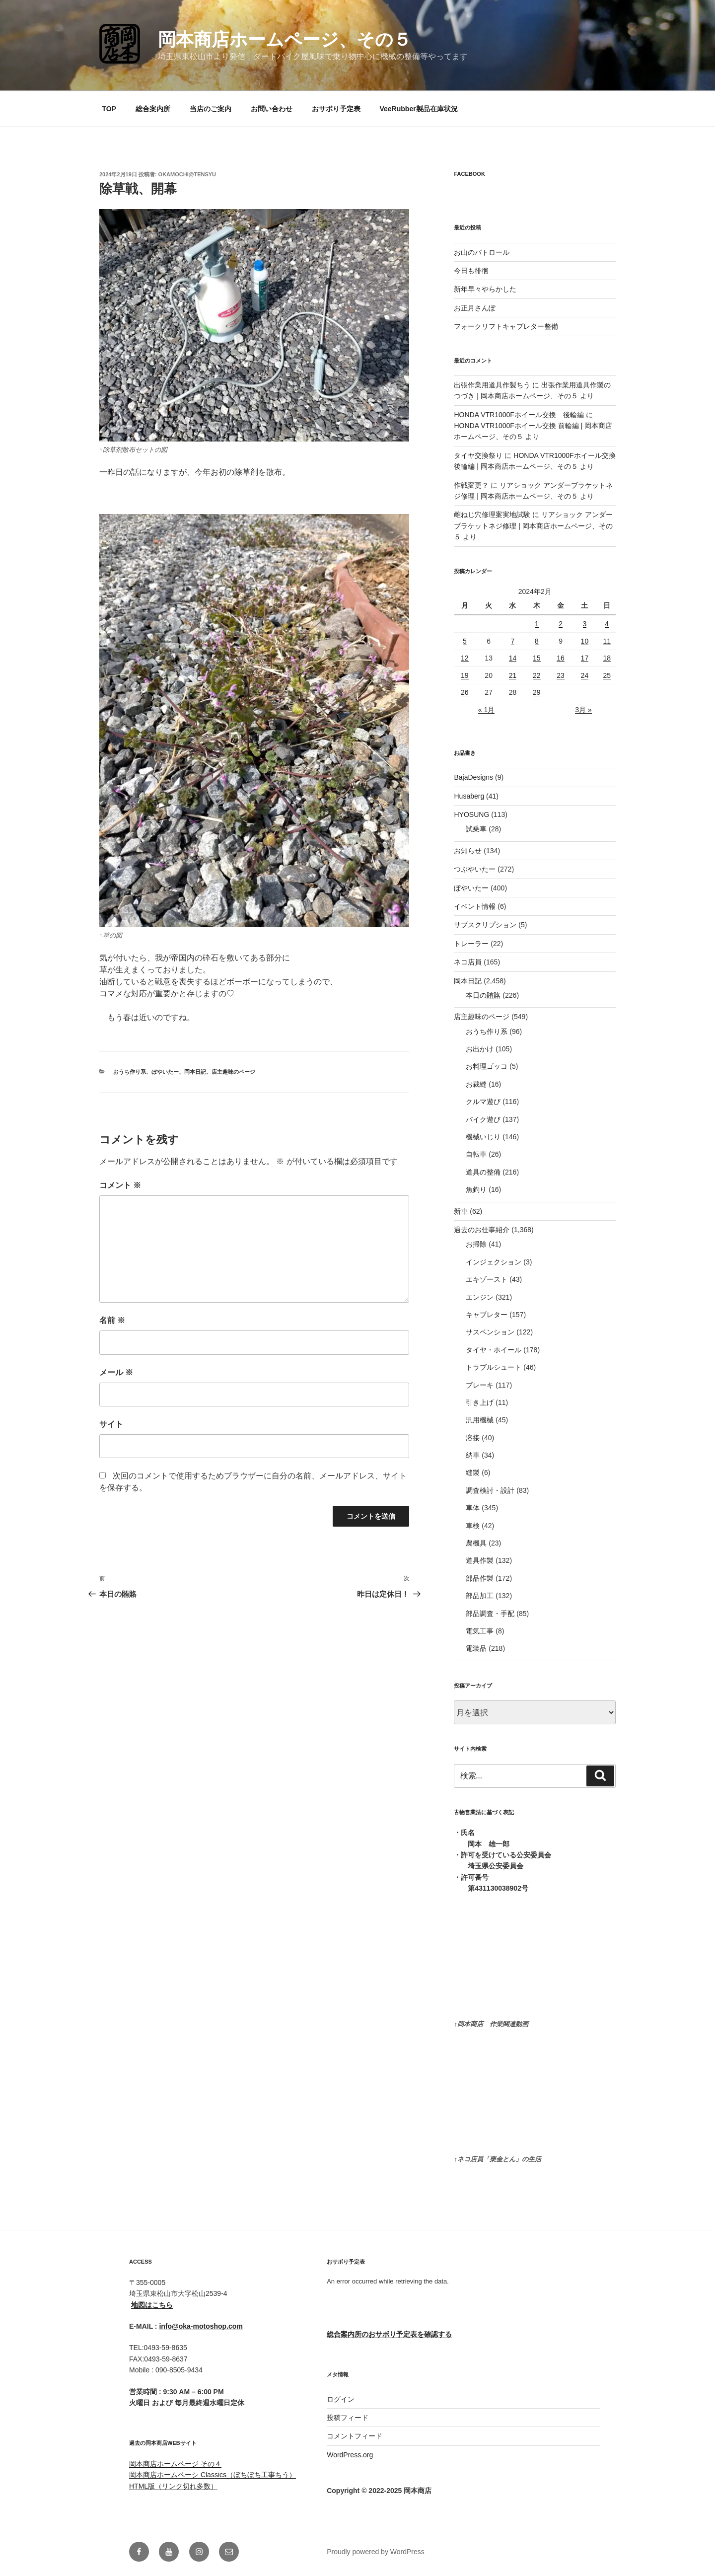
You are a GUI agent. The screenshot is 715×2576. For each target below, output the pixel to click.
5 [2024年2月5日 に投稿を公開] (465, 641)
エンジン (480, 1297)
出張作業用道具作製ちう (492, 385)
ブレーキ (480, 1385)
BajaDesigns (473, 777)
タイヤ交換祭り (478, 455)
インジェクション (493, 1262)
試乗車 (476, 829)
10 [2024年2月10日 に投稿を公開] (585, 641)
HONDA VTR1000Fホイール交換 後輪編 (518, 415)
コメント (120, 1185)
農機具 (476, 1543)
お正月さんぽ (475, 308)
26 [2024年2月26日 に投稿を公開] (465, 692)
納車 (473, 1455)
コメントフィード (354, 2436)
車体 (473, 1508)
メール (116, 1372)
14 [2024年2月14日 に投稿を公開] (513, 658)
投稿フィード (347, 2418)
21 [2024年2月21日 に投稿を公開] (513, 675)
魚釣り (476, 1189)
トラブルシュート (493, 1367)
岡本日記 (195, 1072)
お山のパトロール (481, 252)
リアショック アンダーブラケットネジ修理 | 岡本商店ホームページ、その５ (533, 526)
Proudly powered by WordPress (376, 2552)
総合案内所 (153, 109)
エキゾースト (486, 1279)
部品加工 (480, 1596)
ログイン (341, 2399)
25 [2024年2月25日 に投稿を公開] (607, 675)
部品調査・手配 (490, 1614)
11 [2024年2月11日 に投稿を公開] (607, 641)
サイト (111, 1424)
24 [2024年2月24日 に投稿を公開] (585, 675)
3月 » (583, 710)
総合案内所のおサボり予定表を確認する (389, 2334)
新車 (461, 1211)
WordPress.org (350, 2455)
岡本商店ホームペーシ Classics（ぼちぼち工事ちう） (212, 2475)
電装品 (476, 1648)
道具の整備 (483, 1172)
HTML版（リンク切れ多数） (173, 2486)
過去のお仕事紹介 (481, 1230)
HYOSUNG (471, 814)
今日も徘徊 (471, 271)
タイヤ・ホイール (493, 1350)
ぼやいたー (165, 1072)
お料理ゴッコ (486, 1066)
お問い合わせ (271, 109)
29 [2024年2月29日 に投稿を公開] (537, 692)
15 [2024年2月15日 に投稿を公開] (537, 658)
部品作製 (480, 1578)
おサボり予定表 (336, 109)
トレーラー (471, 944)
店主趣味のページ (233, 1072)
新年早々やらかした (485, 289)
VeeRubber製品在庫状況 (418, 109)
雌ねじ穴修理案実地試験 (492, 514)
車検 (473, 1526)
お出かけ (480, 1049)
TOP (109, 109)
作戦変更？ (471, 485)
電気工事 (480, 1631)
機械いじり (483, 1137)
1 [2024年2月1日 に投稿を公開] (537, 624)
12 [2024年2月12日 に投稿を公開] (465, 658)
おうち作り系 (129, 1072)
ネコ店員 (468, 962)
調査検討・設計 (490, 1490)
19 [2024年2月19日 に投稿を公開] (465, 675)
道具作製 (480, 1560)
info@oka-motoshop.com (200, 2326)
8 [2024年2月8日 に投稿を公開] (537, 641)
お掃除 (476, 1244)
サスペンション (490, 1332)
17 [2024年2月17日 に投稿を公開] (585, 658)
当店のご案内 (210, 109)
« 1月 (486, 710)
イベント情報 (475, 906)
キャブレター (486, 1315)
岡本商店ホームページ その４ (175, 2464)
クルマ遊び (483, 1101)
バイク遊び (483, 1119)
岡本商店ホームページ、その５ (284, 39)
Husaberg (469, 796)
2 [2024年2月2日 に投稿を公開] (561, 624)
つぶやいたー (475, 869)
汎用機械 (480, 1420)
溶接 (473, 1438)
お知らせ (468, 851)
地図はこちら (152, 2305)
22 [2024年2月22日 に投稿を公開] (537, 675)
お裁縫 (476, 1084)
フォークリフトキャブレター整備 (506, 326)
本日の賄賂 (483, 995)
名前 (112, 1320)
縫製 (473, 1472)
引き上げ (480, 1402)
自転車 (476, 1154)
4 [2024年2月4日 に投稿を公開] (607, 624)
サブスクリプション (485, 925)
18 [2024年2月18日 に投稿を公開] (607, 658)
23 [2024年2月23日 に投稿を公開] (561, 675)
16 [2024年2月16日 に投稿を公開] (561, 658)
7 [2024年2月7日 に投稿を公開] (513, 641)
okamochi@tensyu (187, 174)
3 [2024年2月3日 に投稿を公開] (585, 624)
